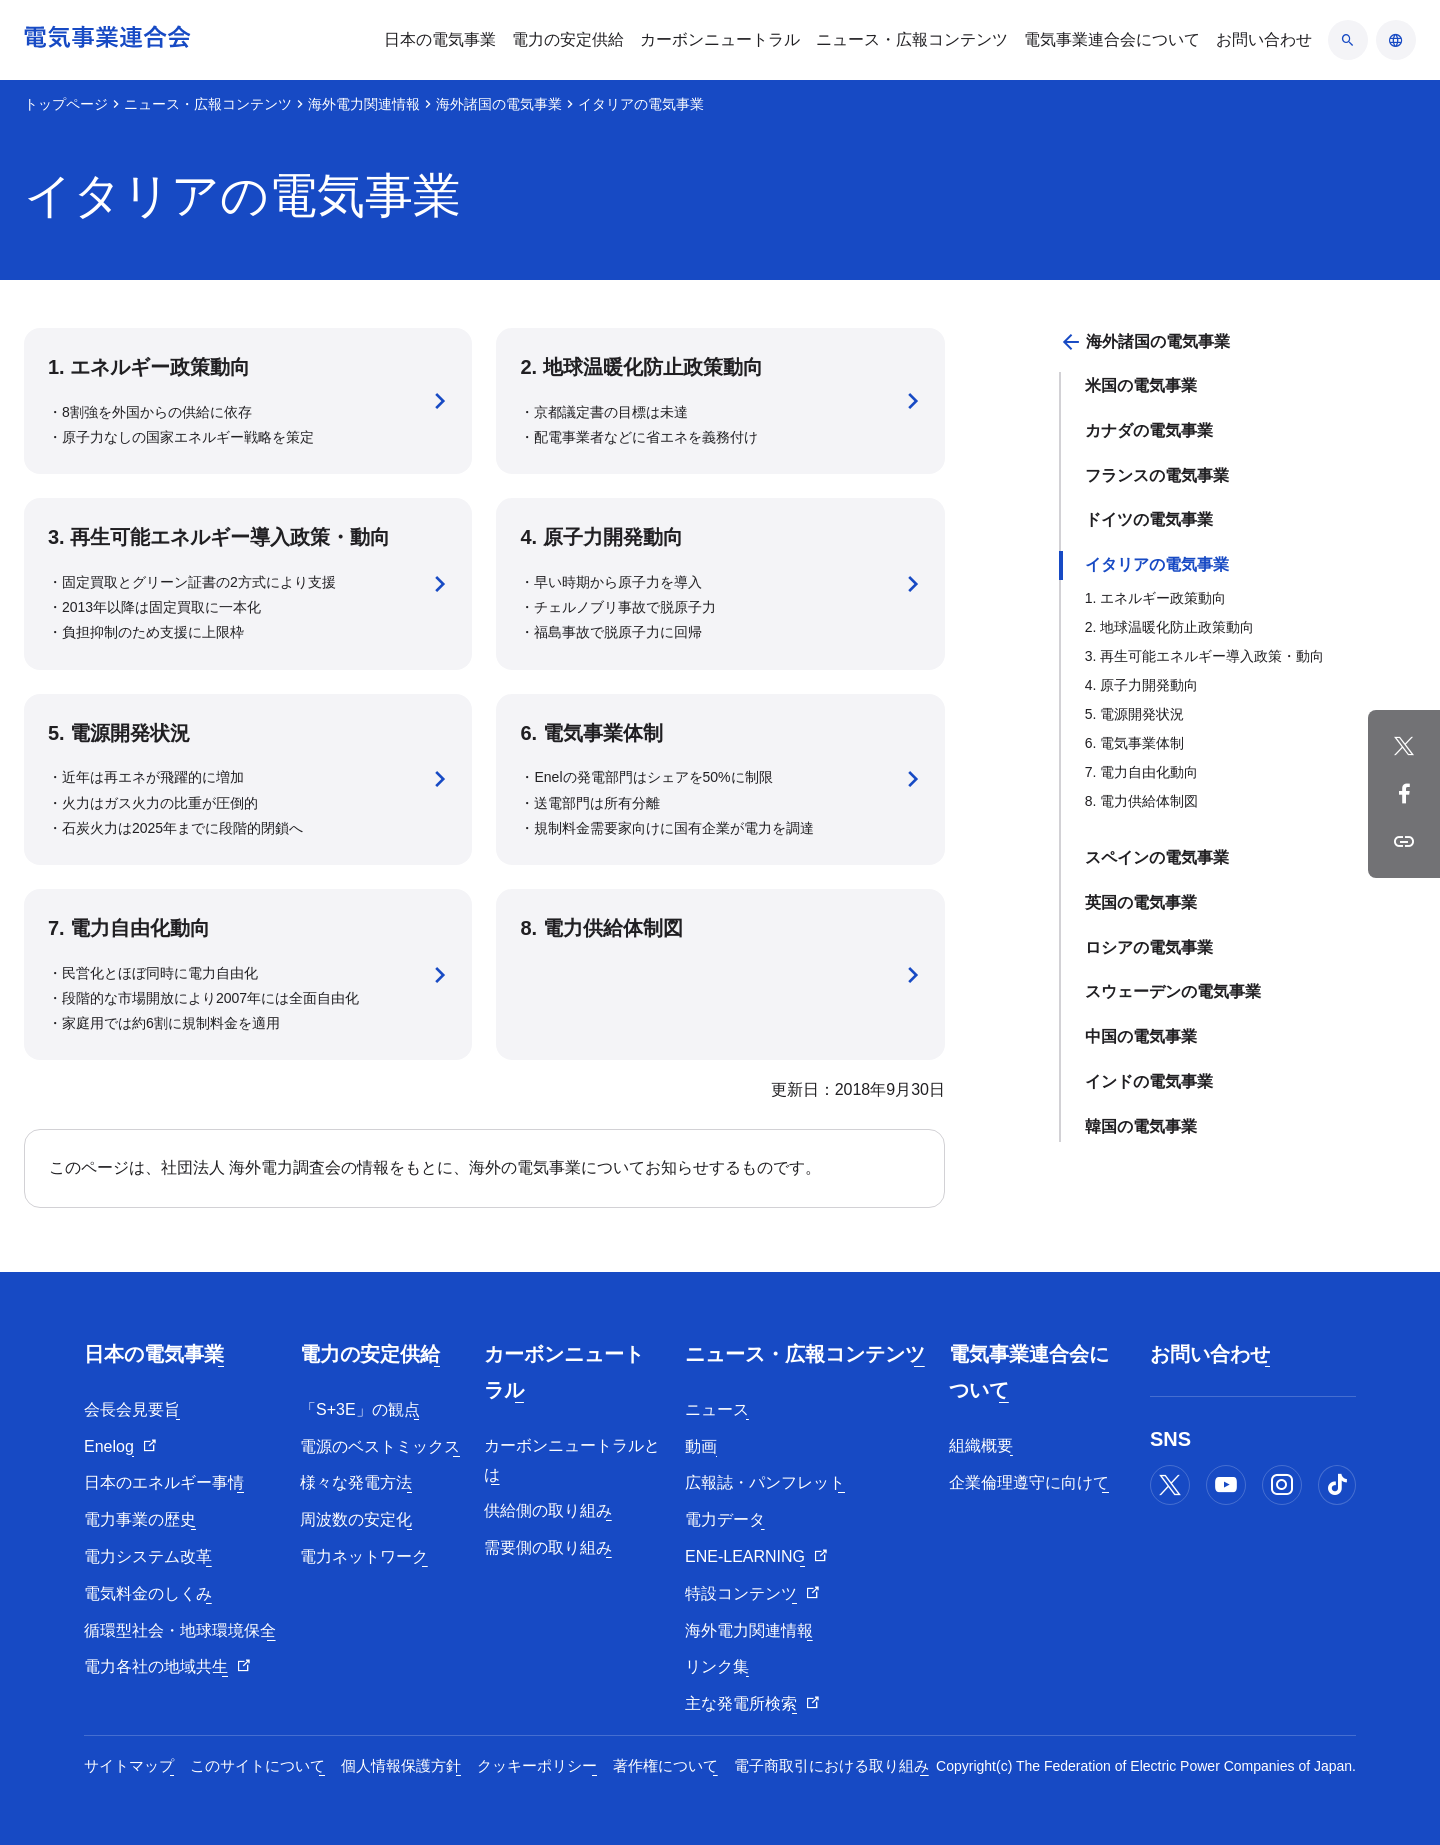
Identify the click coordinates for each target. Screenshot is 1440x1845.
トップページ (66, 104)
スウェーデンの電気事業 (1173, 991)
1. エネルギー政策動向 (1156, 598)
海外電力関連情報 (364, 104)
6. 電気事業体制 (1135, 743)
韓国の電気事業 (1141, 1126)
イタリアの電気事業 (1157, 564)
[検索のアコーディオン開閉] (1348, 40)
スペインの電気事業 (1157, 857)
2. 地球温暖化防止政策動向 (1170, 627)
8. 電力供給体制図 (1142, 801)
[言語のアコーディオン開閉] (1396, 40)
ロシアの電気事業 (1149, 947)
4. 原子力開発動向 (1142, 685)
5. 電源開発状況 (1135, 714)
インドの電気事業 (1149, 1081)
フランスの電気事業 (1157, 475)
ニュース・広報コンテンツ (208, 104)
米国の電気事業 (1141, 385)
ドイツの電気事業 (1149, 519)
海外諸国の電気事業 (499, 104)
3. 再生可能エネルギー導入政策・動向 (1205, 656)
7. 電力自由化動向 (1142, 772)
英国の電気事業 (1141, 902)
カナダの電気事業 (1149, 430)
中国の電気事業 (1141, 1036)
